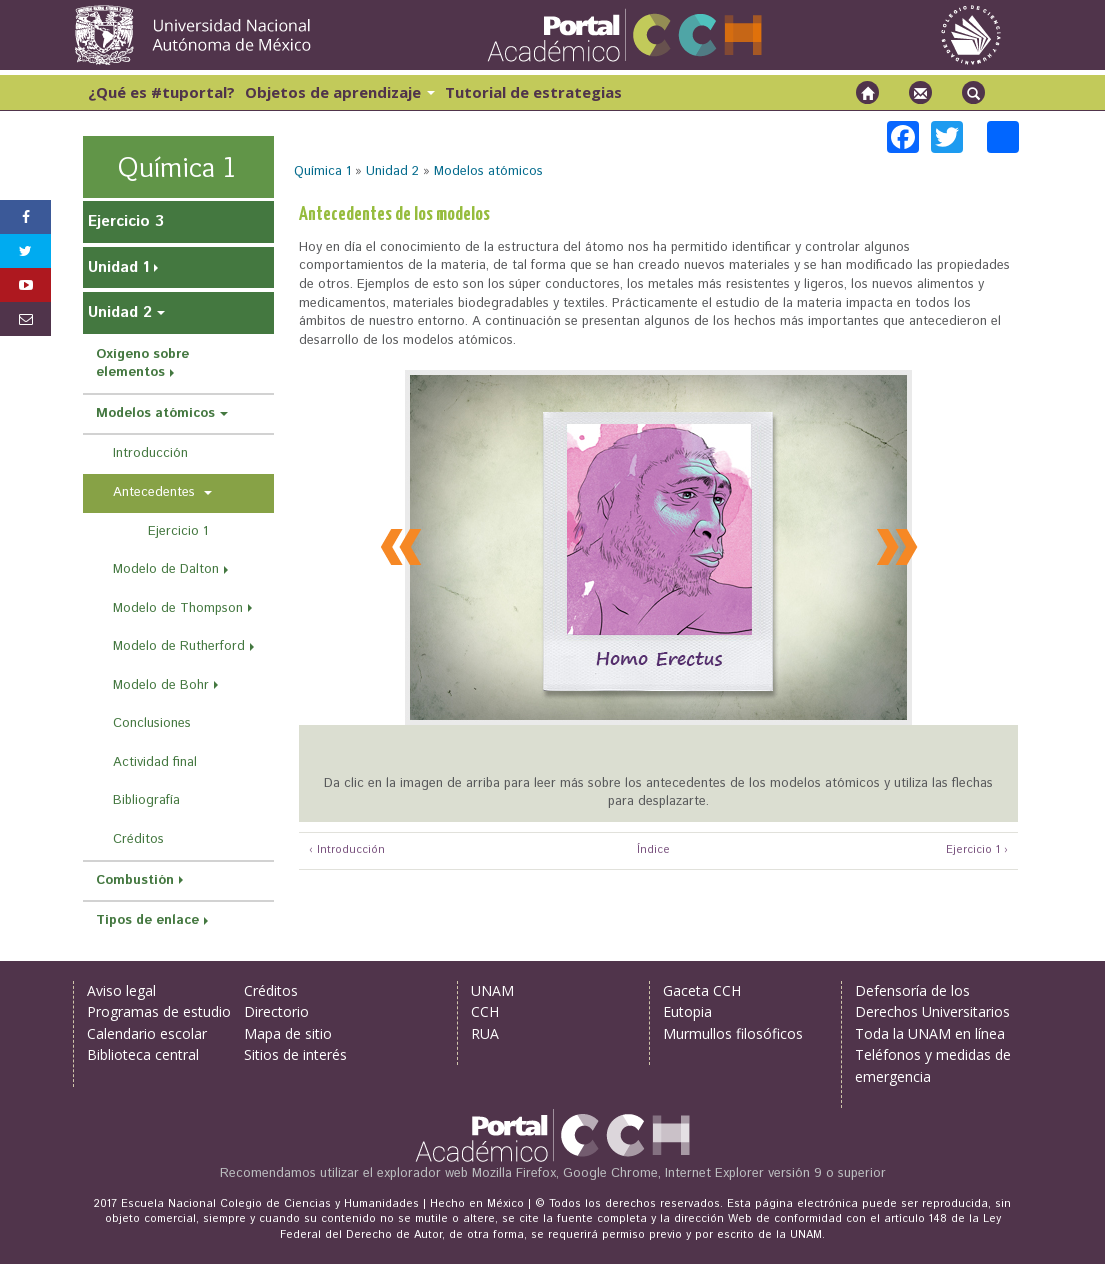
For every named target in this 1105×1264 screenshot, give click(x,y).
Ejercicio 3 (126, 221)
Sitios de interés (295, 1054)
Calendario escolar (147, 1033)
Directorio (276, 1011)
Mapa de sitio (288, 1033)
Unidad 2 (392, 171)
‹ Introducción (347, 850)
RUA (485, 1033)
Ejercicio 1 (178, 531)
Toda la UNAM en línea (930, 1033)
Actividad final (155, 762)
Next (893, 545)
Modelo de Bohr (161, 685)
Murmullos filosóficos (733, 1033)
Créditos (138, 839)
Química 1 (322, 171)
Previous (404, 545)
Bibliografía (146, 800)
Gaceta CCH (702, 990)
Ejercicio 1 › (977, 850)
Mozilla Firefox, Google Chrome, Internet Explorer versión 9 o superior (679, 1173)
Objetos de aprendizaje (340, 92)
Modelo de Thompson (178, 608)
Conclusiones (152, 723)
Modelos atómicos (488, 171)
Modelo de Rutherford (179, 646)
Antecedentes (156, 492)
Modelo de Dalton (166, 569)
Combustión (135, 880)
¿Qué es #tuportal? (161, 92)
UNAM (492, 990)
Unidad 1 (118, 267)
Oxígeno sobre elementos (142, 364)
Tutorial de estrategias (533, 92)
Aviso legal (121, 990)
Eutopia (687, 1011)
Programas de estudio (159, 1011)
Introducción (150, 453)
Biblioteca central (143, 1054)
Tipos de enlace (147, 920)
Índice (651, 850)
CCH (485, 1011)
